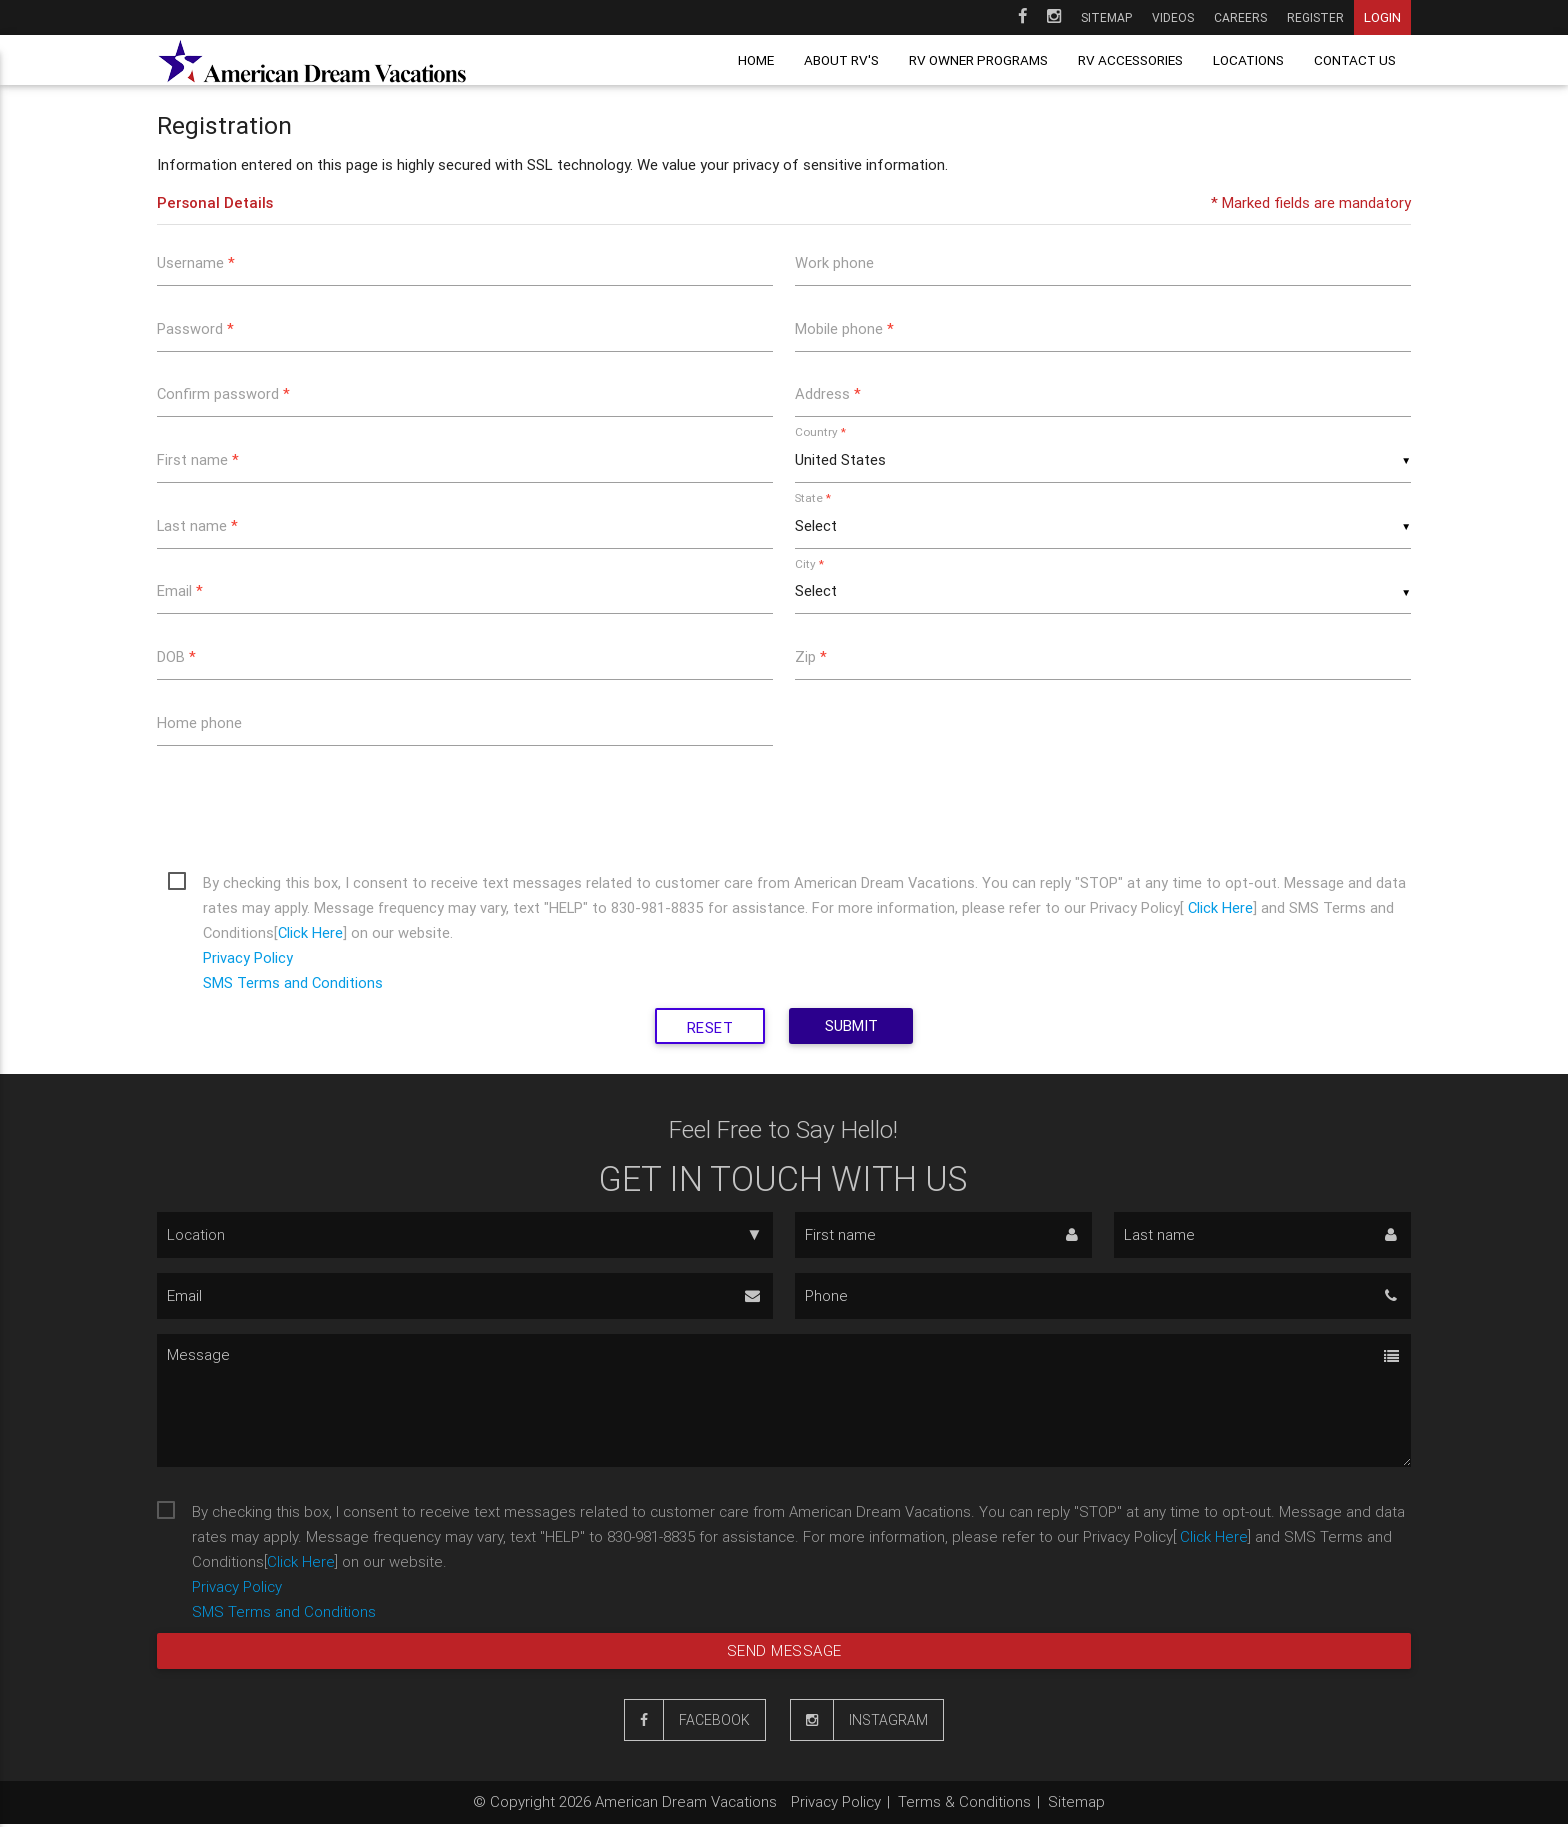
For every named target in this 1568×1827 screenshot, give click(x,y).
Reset (709, 1030)
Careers (1240, 17)
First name (198, 460)
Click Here (1224, 910)
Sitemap (1106, 17)
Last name (198, 526)
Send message (783, 1653)
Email (180, 592)
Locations (1248, 60)
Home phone (199, 724)
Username (196, 262)
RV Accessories (1130, 60)
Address (828, 394)
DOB (176, 658)
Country (820, 432)
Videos (1173, 17)
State (813, 498)
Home (756, 60)
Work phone (834, 262)
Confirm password (224, 394)
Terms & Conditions (964, 1804)
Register (1315, 17)
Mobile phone (844, 328)
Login (1382, 17)
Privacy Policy (248, 960)
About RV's (841, 60)
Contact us (1355, 60)
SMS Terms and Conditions (293, 985)
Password (195, 328)
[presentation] (309, 807)
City (809, 564)
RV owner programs (978, 60)
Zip (811, 658)
